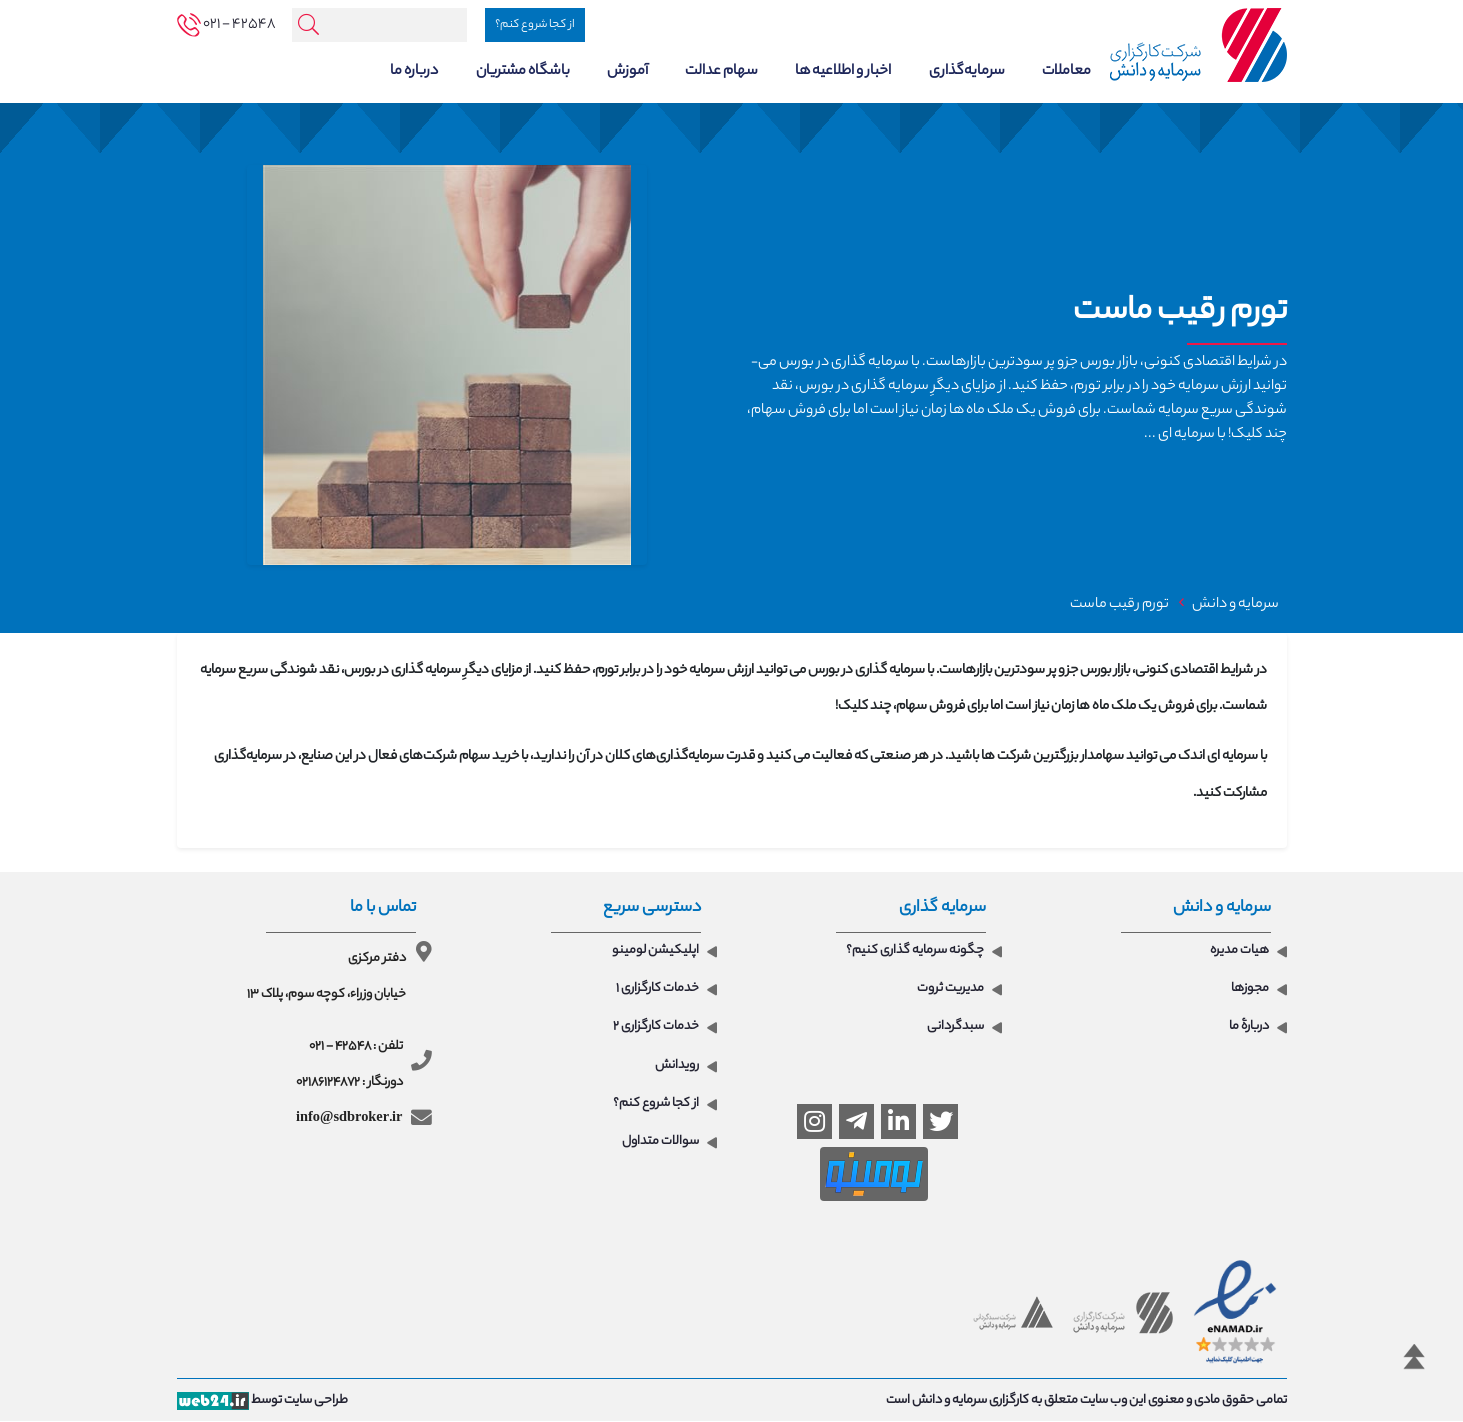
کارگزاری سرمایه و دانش (970, 1402)
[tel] (226, 25)
